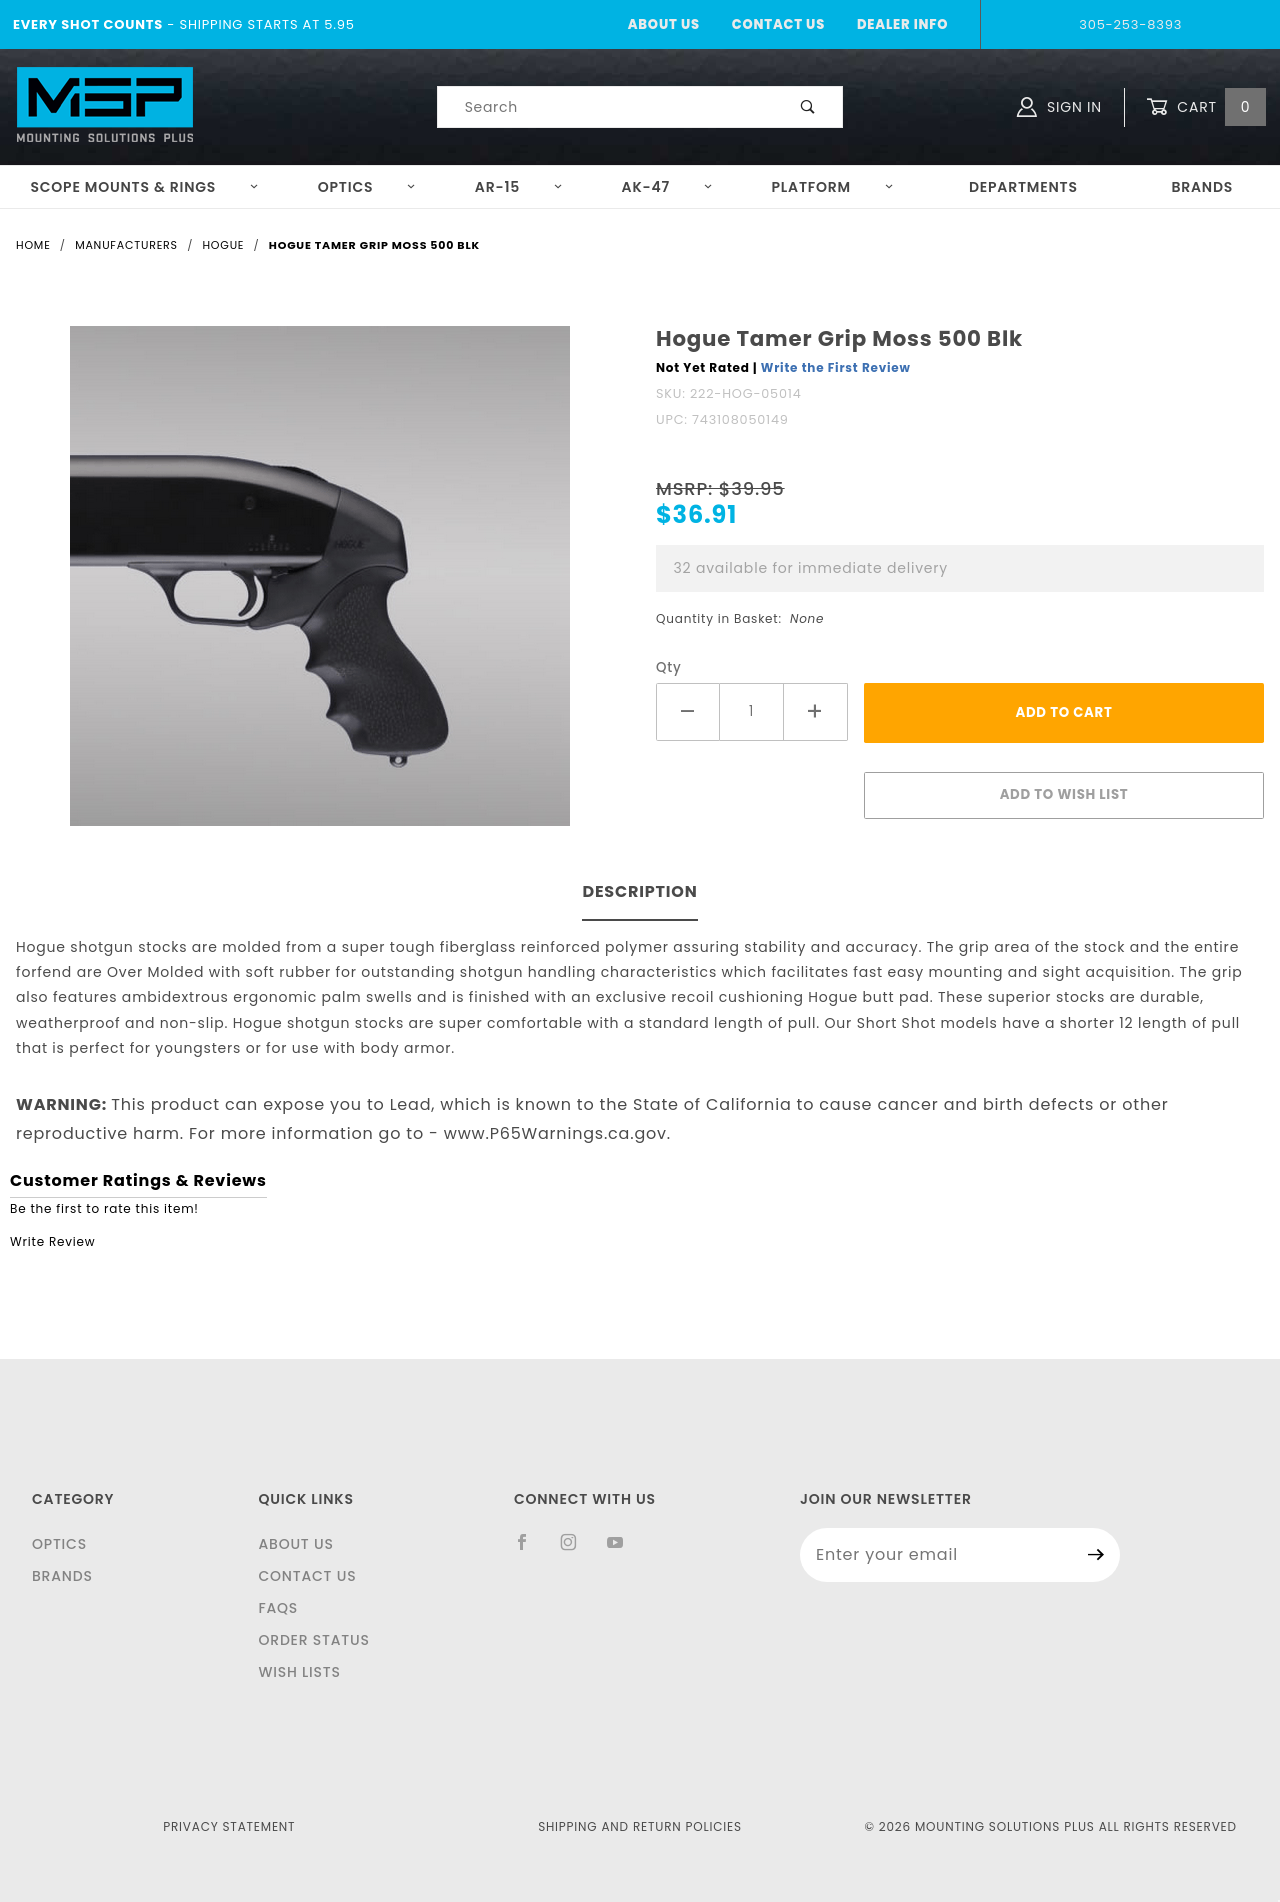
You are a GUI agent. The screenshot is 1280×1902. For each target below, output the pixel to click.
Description (639, 891)
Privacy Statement (229, 1826)
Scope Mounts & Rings (144, 187)
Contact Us (778, 24)
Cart (1206, 107)
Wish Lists (299, 1672)
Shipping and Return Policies (640, 1826)
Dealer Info (902, 24)
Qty (669, 667)
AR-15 (519, 187)
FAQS (278, 1608)
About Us (664, 24)
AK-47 (667, 187)
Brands (1202, 187)
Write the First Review (836, 367)
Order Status (313, 1640)
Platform (833, 187)
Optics (367, 187)
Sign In (1059, 107)
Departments (1023, 187)
